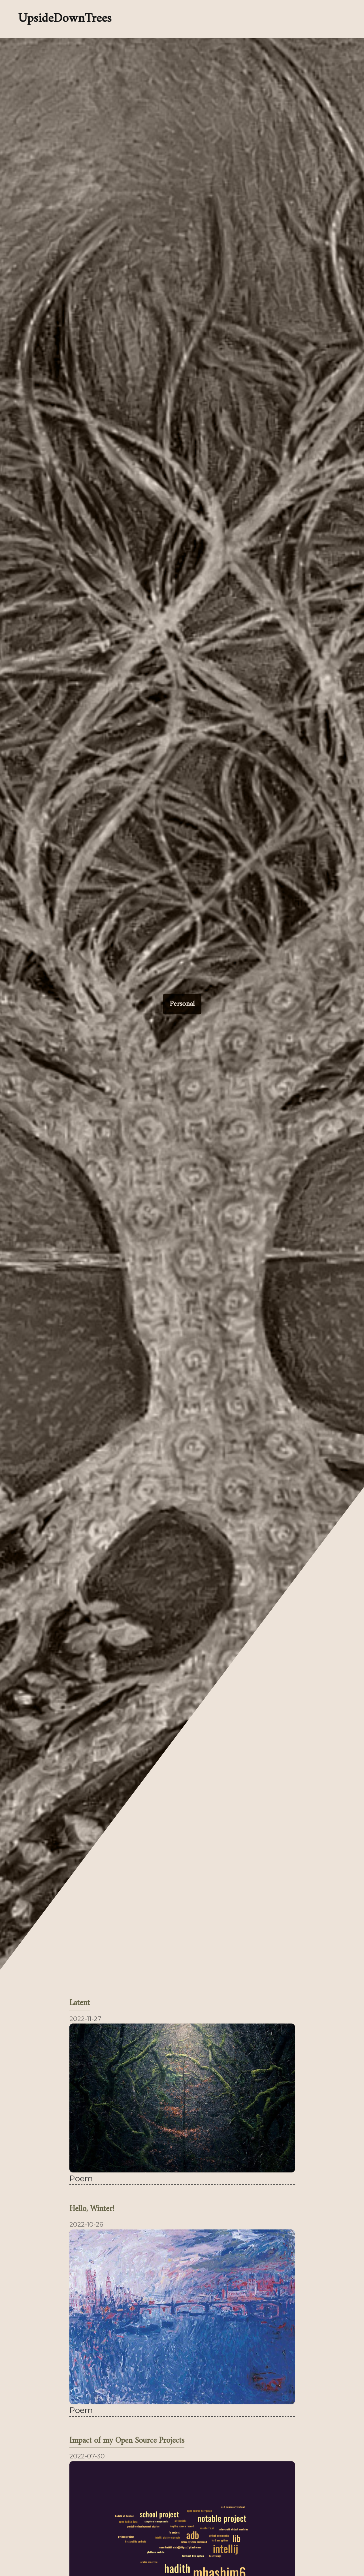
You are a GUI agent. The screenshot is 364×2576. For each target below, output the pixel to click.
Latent (79, 2004)
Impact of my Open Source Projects (126, 2441)
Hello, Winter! (91, 2209)
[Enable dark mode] (210, 19)
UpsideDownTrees (64, 19)
